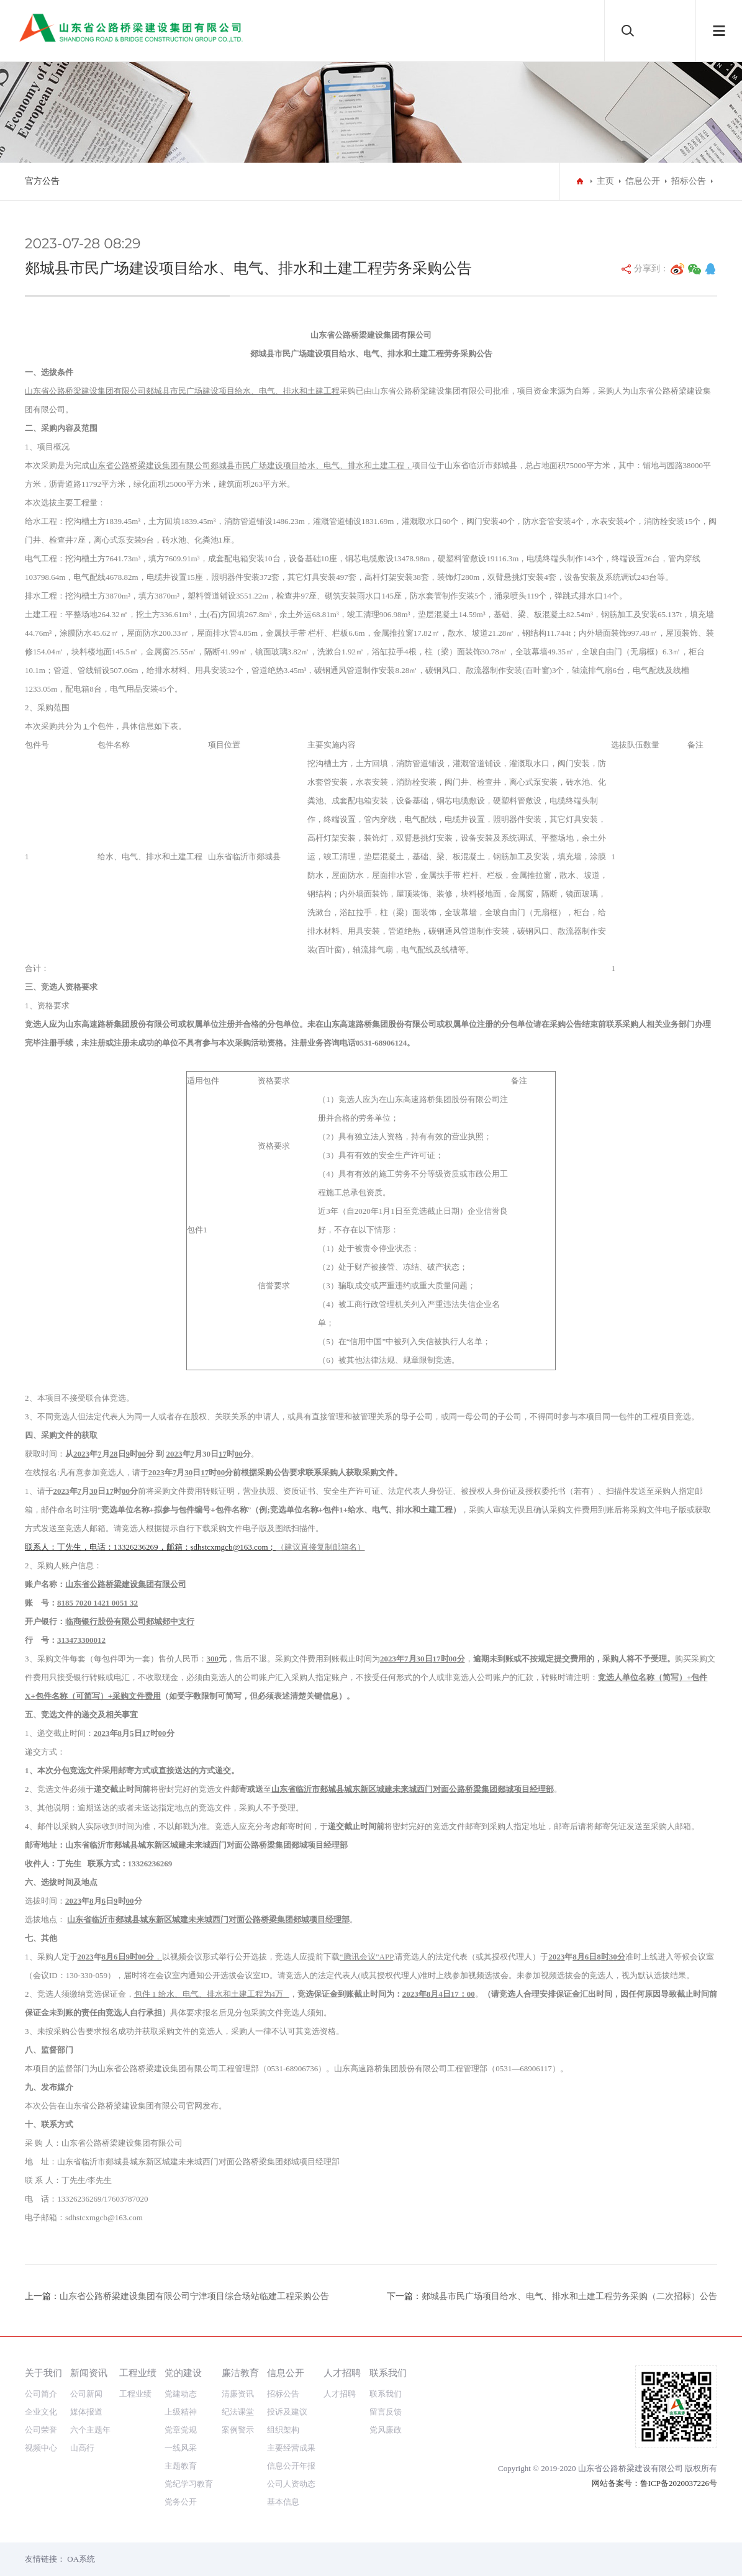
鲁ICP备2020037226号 (678, 2483)
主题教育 (181, 2465)
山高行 (82, 2447)
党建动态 (181, 2393)
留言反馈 (385, 2411)
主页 (605, 181)
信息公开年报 (291, 2465)
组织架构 (283, 2429)
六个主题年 (90, 2429)
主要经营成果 (291, 2447)
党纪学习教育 (189, 2483)
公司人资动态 (291, 2483)
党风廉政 (385, 2429)
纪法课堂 (238, 2411)
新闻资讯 (88, 2372)
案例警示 (238, 2429)
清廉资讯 (238, 2393)
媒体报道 (86, 2411)
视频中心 (41, 2447)
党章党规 (181, 2429)
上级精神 (181, 2411)
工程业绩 (137, 2372)
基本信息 (283, 2501)
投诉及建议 (287, 2411)
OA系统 (81, 2559)
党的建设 (183, 2372)
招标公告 (688, 181)
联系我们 (388, 2372)
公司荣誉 (41, 2429)
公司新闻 (86, 2393)
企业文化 (41, 2411)
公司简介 (41, 2393)
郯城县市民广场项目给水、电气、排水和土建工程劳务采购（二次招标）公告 (569, 2296)
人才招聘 (342, 2372)
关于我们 (43, 2372)
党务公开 (181, 2501)
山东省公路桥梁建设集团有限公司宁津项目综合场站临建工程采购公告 (194, 2296)
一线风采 (181, 2447)
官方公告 (42, 181)
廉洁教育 (240, 2372)
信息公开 (642, 181)
